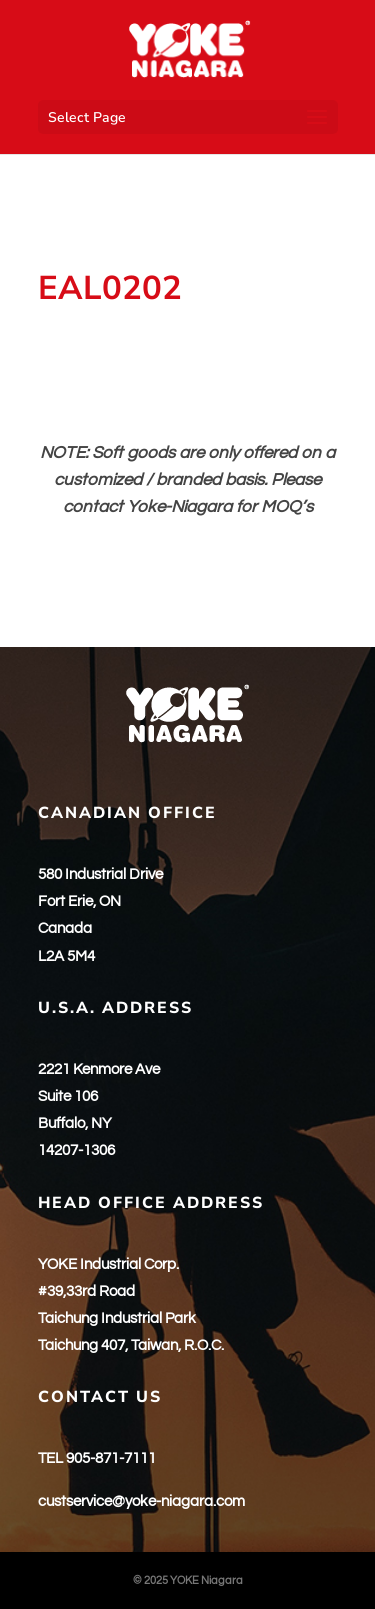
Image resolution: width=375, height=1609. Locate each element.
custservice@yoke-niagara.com (141, 1501)
